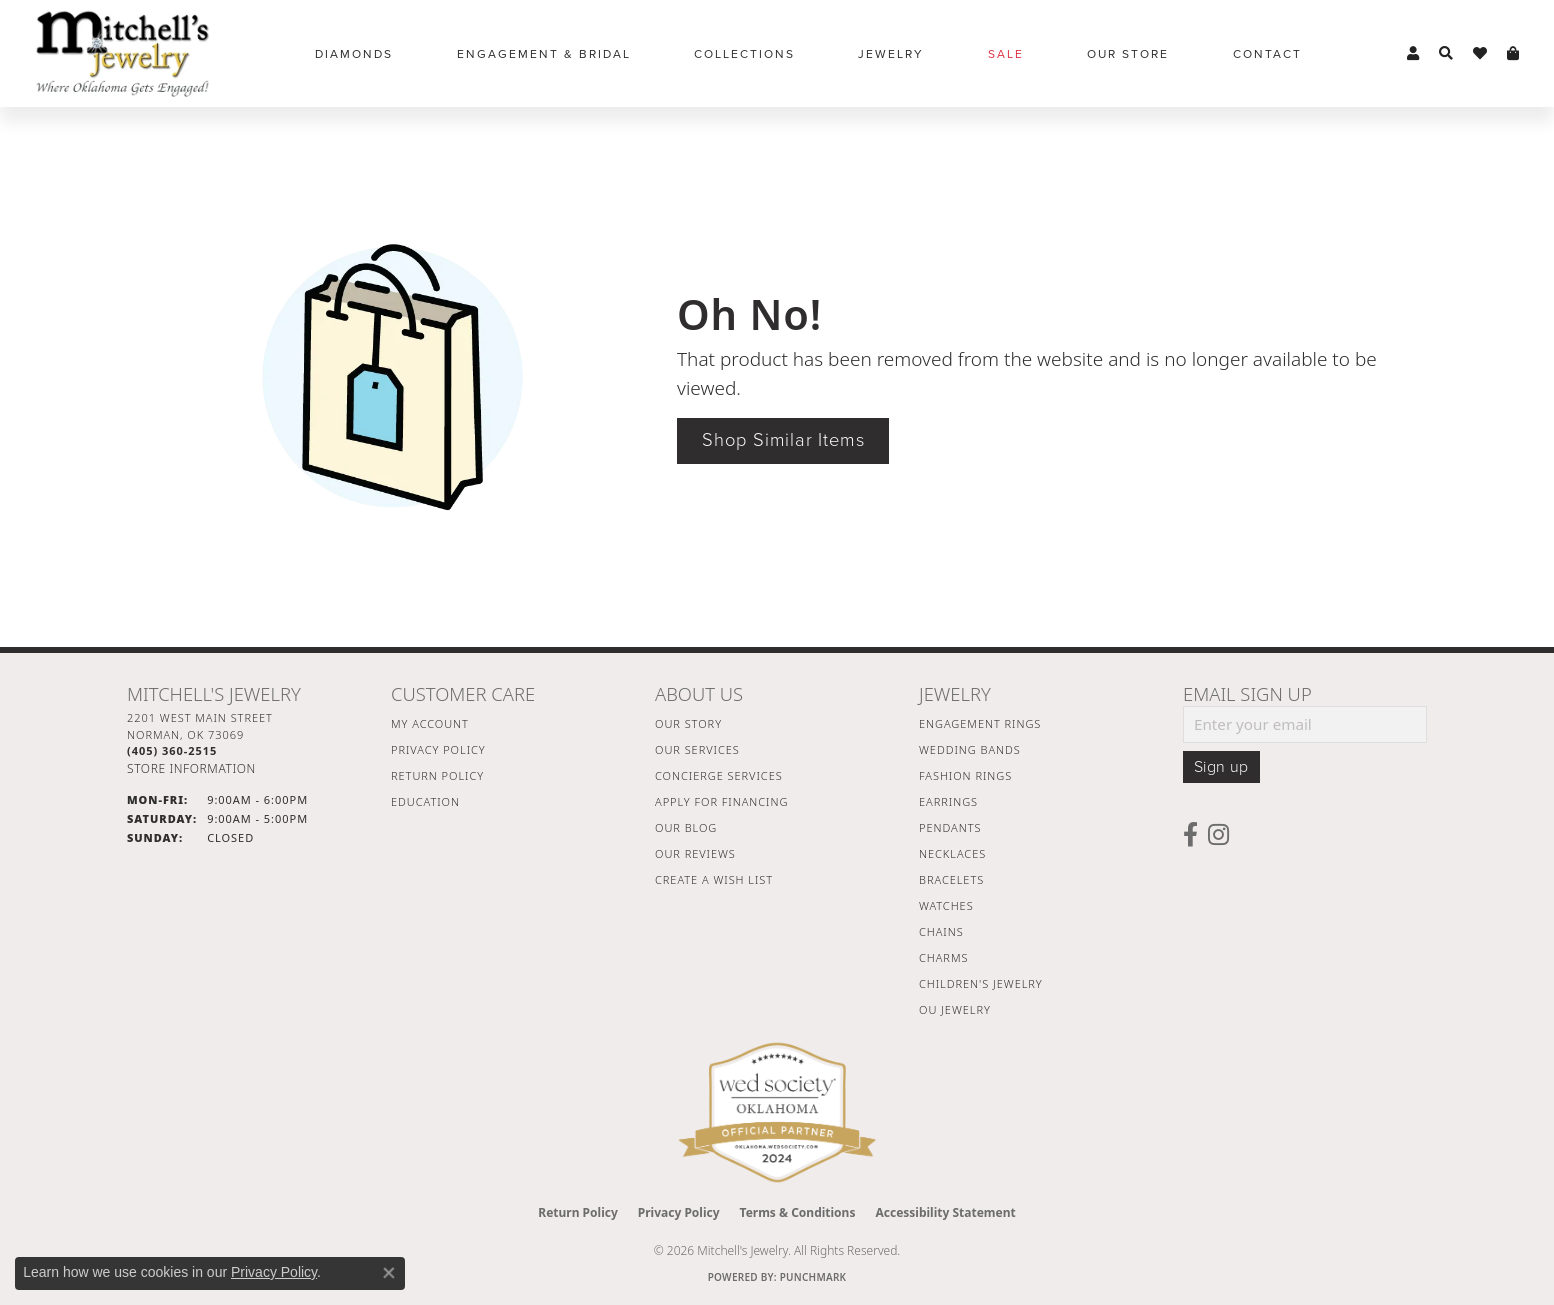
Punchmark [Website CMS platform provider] (813, 1277)
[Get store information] (191, 768)
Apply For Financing (721, 801)
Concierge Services (719, 775)
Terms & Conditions (798, 1212)
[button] (1413, 54)
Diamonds (354, 54)
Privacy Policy (438, 749)
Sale (1006, 54)
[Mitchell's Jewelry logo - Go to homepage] (122, 53)
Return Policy (437, 775)
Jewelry (891, 54)
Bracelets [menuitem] (951, 879)
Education (425, 801)
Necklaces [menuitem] (952, 853)
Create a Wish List (714, 879)
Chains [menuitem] (941, 931)
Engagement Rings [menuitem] (980, 723)
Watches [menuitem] (946, 905)
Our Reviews (695, 853)
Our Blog (686, 827)
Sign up (1221, 767)
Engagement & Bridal (544, 54)
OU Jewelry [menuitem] (955, 1009)
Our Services (697, 749)
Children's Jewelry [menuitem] (981, 983)
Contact (1267, 54)
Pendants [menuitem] (950, 827)
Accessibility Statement (945, 1212)
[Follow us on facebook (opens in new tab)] (1190, 835)
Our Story (688, 723)
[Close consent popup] (389, 1273)
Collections (744, 54)
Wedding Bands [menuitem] (970, 749)
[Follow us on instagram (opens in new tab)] (1218, 835)
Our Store (1128, 54)
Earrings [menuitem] (948, 801)
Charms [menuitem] (943, 957)
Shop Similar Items (783, 440)
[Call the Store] (172, 750)
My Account (430, 723)
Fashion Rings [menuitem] (965, 775)
